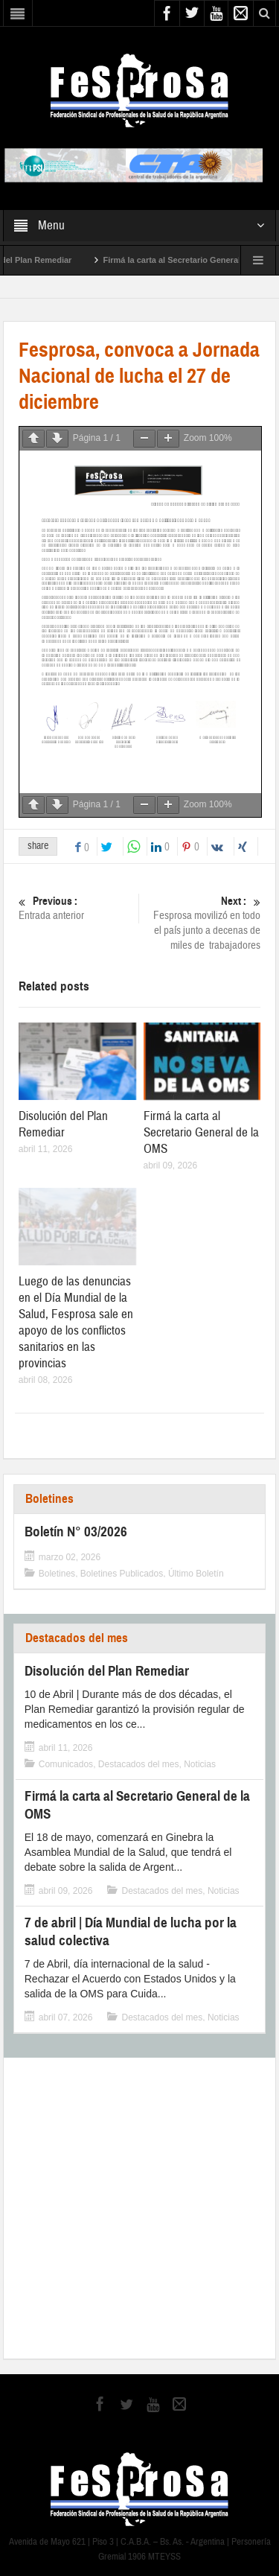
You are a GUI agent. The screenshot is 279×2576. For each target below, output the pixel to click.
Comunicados (66, 1764)
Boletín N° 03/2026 (76, 1531)
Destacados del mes (76, 1638)
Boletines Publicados (121, 1573)
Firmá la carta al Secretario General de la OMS (201, 1132)
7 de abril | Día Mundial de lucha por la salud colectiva (131, 1931)
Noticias (200, 1764)
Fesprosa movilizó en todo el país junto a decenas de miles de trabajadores (202, 923)
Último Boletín (196, 1573)
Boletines (49, 1499)
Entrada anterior (77, 908)
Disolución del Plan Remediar (63, 1124)
